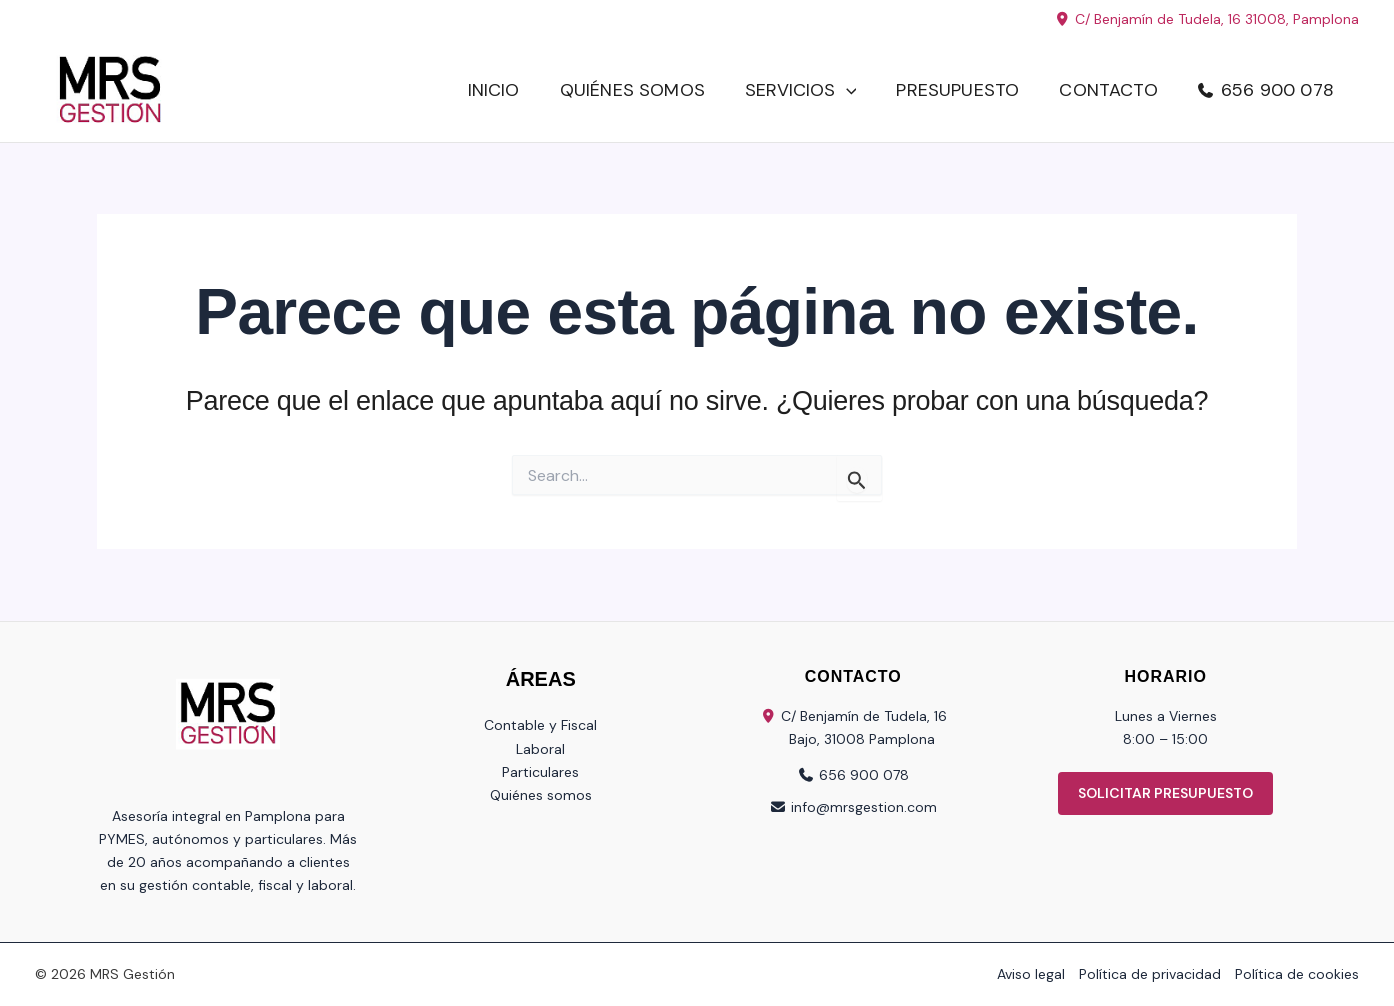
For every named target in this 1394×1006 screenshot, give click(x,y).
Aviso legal (1031, 974)
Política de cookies (1297, 974)
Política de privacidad (1150, 974)
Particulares (540, 772)
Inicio (494, 90)
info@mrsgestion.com (864, 807)
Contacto (1108, 90)
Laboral (540, 749)
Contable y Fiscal (540, 725)
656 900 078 (1277, 90)
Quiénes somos (632, 90)
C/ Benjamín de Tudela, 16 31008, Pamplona (1207, 19)
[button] (846, 90)
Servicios (800, 90)
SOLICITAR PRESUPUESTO (1165, 793)
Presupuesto (957, 90)
